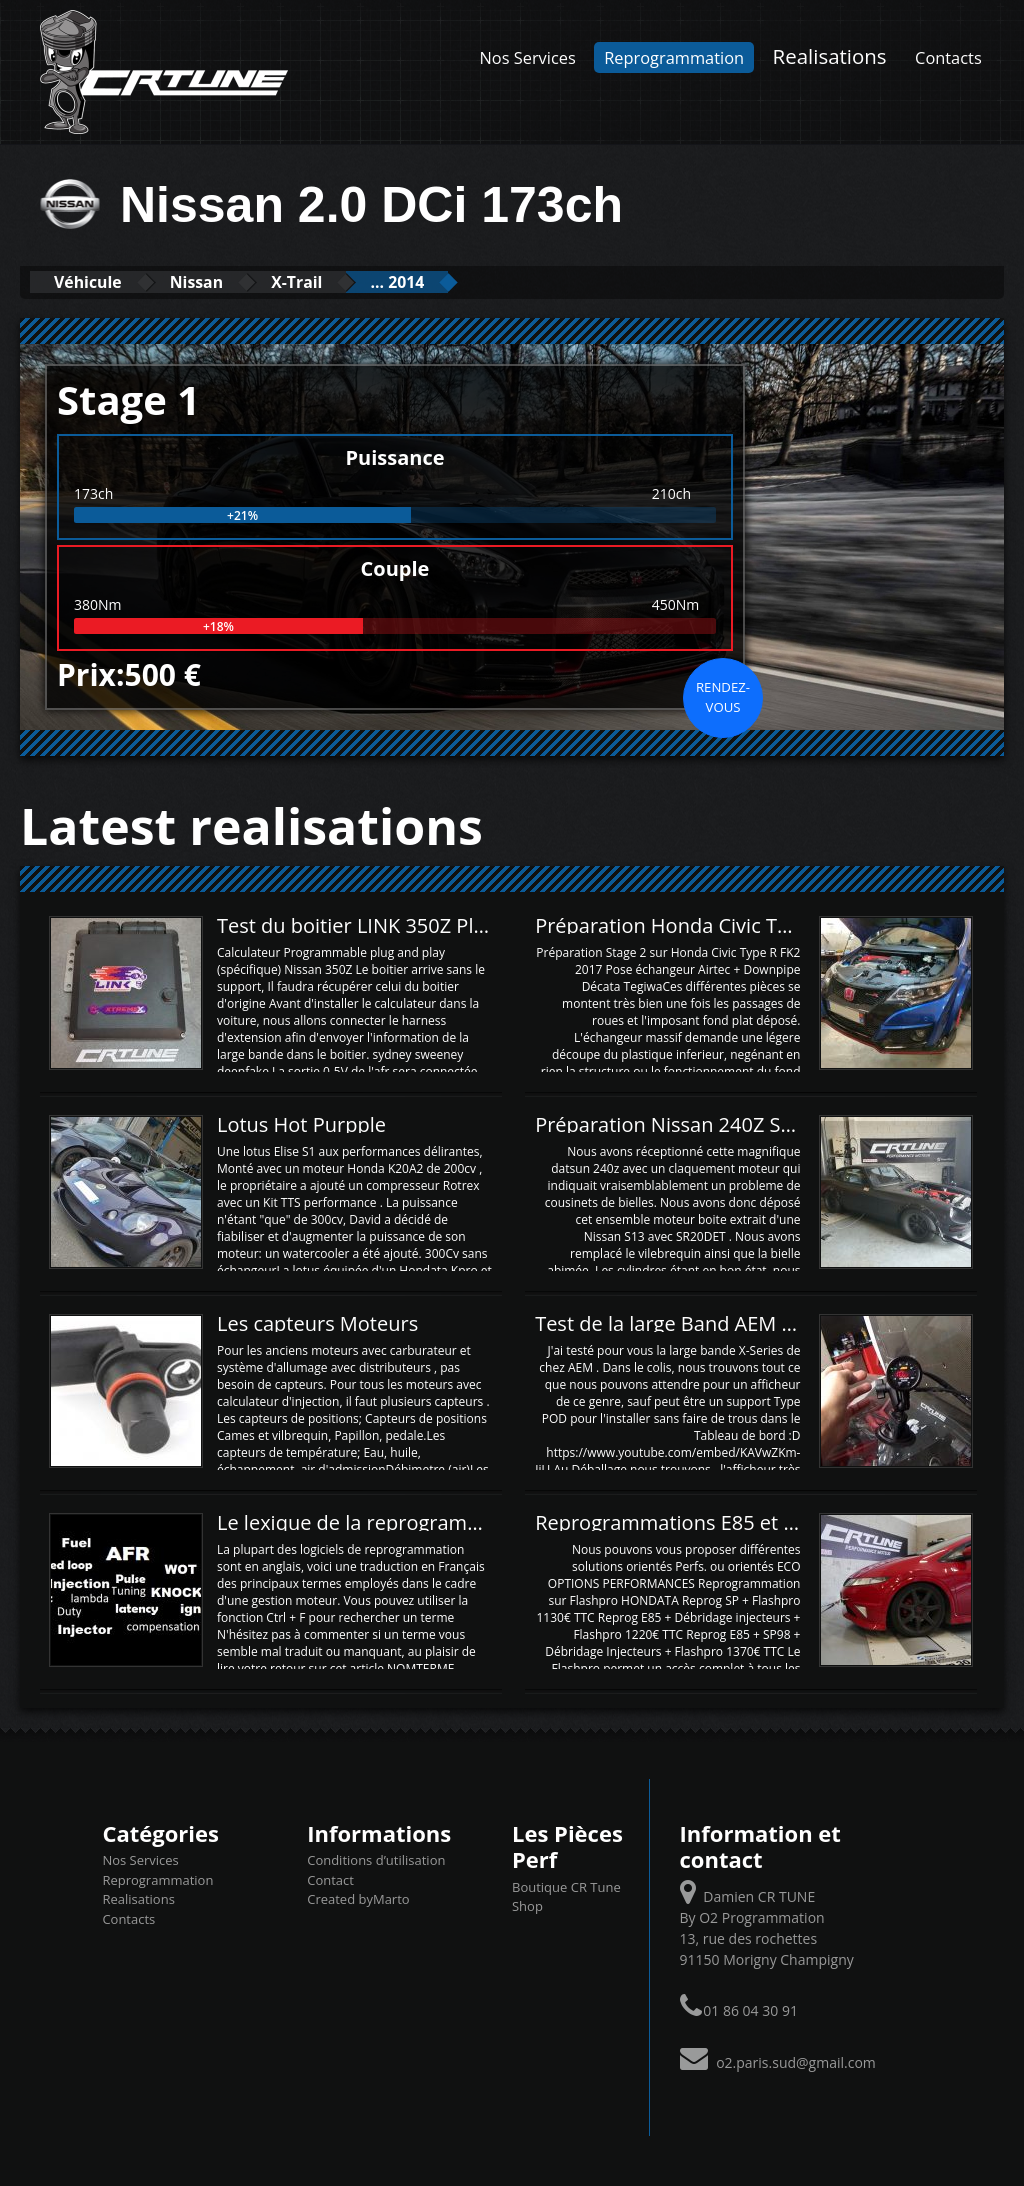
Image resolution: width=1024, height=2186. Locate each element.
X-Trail (337, 281)
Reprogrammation (674, 57)
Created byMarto (358, 1899)
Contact (330, 1879)
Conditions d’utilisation (376, 1860)
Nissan (221, 281)
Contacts (948, 57)
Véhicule (96, 281)
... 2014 (454, 281)
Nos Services (528, 57)
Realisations (830, 56)
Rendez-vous (723, 696)
